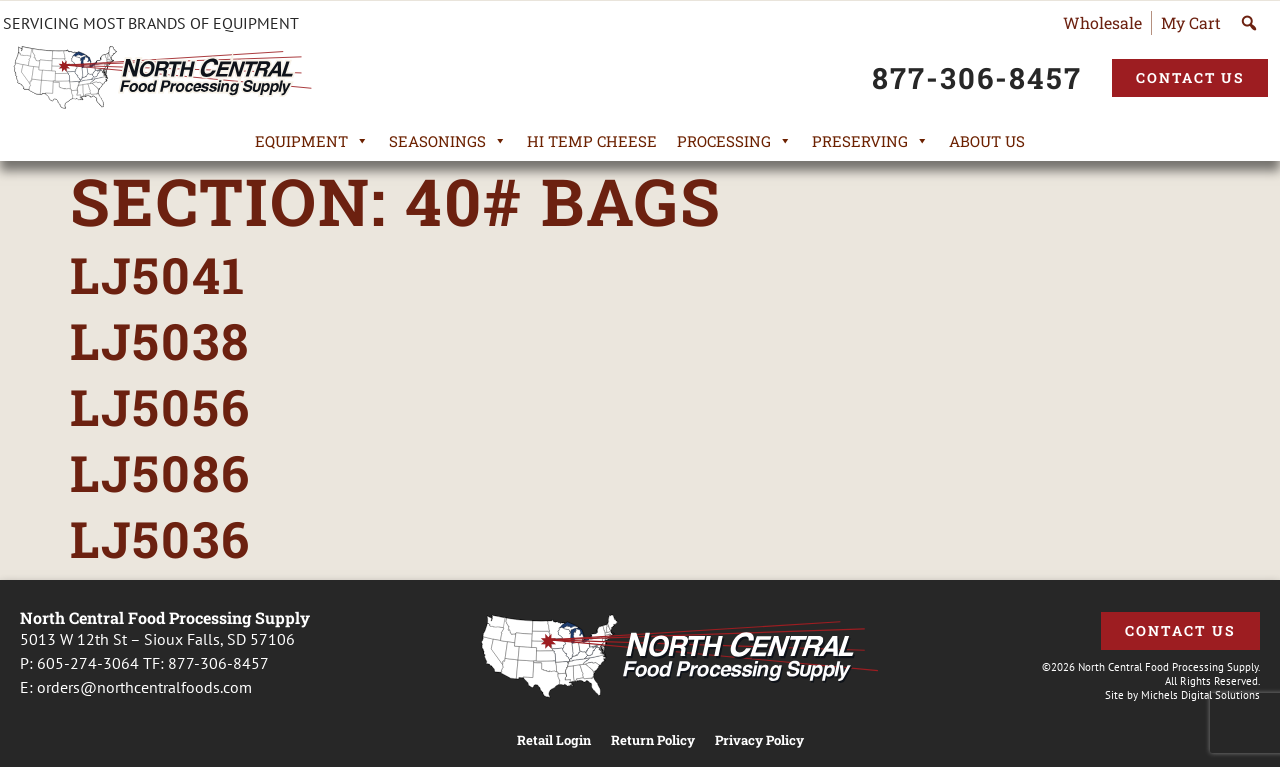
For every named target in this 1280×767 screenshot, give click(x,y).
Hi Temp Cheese (592, 141)
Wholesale (1102, 22)
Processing (734, 141)
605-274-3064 (88, 663)
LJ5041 (158, 275)
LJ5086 (160, 473)
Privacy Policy (759, 740)
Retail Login (554, 740)
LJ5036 (160, 539)
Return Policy (653, 740)
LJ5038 (160, 341)
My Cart (1191, 22)
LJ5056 (160, 407)
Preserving (870, 141)
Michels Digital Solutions (1200, 695)
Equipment (312, 141)
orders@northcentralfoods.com (144, 687)
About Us (987, 141)
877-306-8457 (218, 663)
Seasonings (448, 141)
